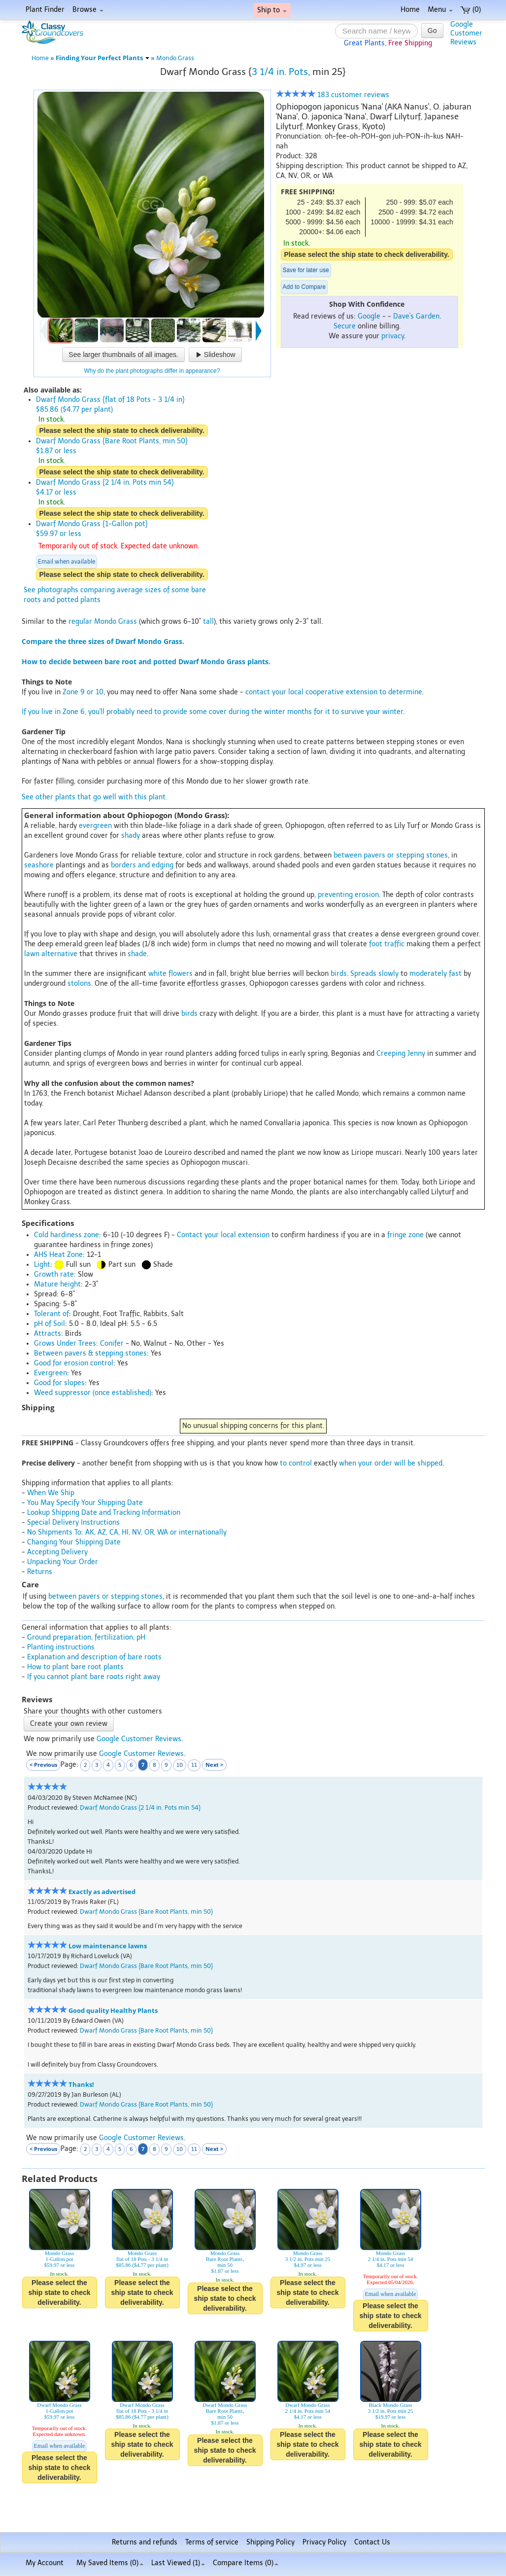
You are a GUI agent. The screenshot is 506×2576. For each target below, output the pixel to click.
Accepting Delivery (57, 1552)
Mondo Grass (175, 58)
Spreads (363, 973)
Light (42, 1264)
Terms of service (211, 2542)
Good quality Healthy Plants (113, 2010)
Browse (87, 9)
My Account (45, 2563)
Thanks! (81, 2084)
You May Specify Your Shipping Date (85, 1503)
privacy (392, 336)
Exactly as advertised (101, 1892)
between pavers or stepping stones (391, 855)
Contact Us (372, 2542)
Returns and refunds (144, 2542)
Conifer (112, 1343)
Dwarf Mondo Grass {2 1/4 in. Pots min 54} (140, 1807)
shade (137, 954)
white (157, 973)
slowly (388, 973)
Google (369, 316)
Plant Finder (45, 9)
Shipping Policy (270, 2542)
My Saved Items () (109, 2563)
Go (432, 31)
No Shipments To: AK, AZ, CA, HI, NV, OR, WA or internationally (127, 1532)
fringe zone (405, 1235)
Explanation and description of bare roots (94, 1657)
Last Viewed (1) (178, 2563)
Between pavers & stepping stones (90, 1353)
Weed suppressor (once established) (92, 1393)
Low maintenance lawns (107, 1946)
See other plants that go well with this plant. (94, 797)
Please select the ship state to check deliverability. (366, 254)
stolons (79, 983)
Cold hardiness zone (66, 1235)
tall (208, 621)
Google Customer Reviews (139, 1739)
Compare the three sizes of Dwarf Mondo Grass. (103, 641)
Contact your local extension (223, 1235)
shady (130, 835)
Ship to (272, 10)
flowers (181, 973)
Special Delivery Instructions (73, 1522)
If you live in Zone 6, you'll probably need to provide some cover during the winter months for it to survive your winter (212, 712)
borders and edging (142, 865)
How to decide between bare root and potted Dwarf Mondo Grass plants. (146, 661)
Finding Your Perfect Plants (102, 58)
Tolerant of (51, 1314)
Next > (214, 1764)
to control (296, 1463)
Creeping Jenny (400, 1053)
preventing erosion (348, 895)
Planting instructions (61, 1647)
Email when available (66, 561)
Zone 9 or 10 (83, 692)
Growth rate (54, 1274)
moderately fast (435, 973)
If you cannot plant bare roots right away (93, 1677)
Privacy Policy (324, 2542)
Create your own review (68, 1723)
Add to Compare (304, 287)
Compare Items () (245, 2563)
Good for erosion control (73, 1363)
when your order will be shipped (390, 1463)
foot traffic (387, 944)
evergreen (95, 826)
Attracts (47, 1333)
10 (179, 1765)
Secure (345, 326)
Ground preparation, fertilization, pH (86, 1637)
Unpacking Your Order (62, 1562)
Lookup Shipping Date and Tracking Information (103, 1512)
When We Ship (50, 1493)
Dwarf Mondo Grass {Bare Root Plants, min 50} (146, 1911)
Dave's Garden (416, 316)
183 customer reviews (332, 95)
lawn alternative (50, 954)
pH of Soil (49, 1324)
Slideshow (215, 354)
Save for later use (306, 270)
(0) (471, 9)
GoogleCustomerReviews (466, 33)
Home (410, 9)
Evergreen (50, 1373)
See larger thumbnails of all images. (123, 354)
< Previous (43, 1764)
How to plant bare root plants (75, 1667)
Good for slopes (59, 1383)
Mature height (57, 1284)
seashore (39, 865)
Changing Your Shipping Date (74, 1542)
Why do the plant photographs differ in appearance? (152, 370)
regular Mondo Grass (102, 621)
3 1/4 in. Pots (280, 71)
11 (194, 1765)
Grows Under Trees (65, 1343)
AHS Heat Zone (58, 1255)
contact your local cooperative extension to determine (333, 692)
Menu (440, 9)
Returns (39, 1572)
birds (339, 973)
